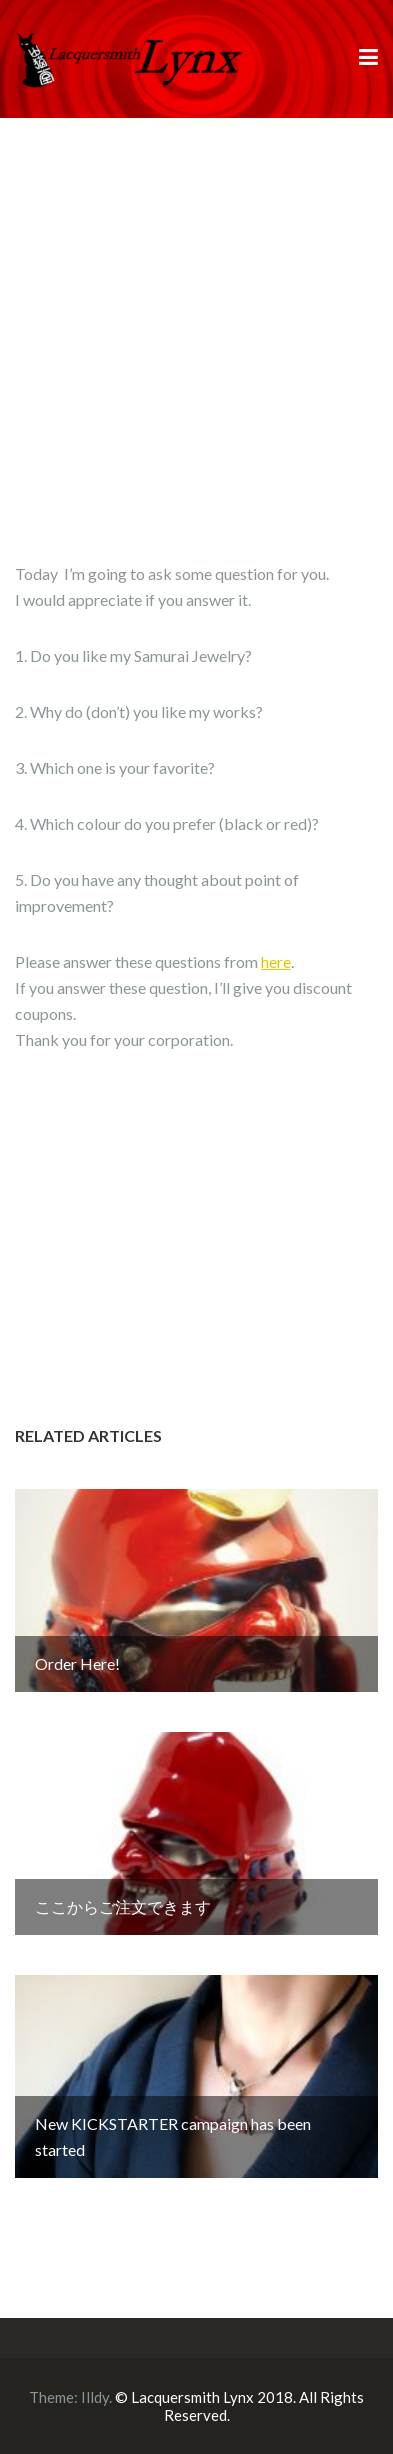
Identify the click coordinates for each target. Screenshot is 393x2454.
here (276, 961)
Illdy (95, 2397)
